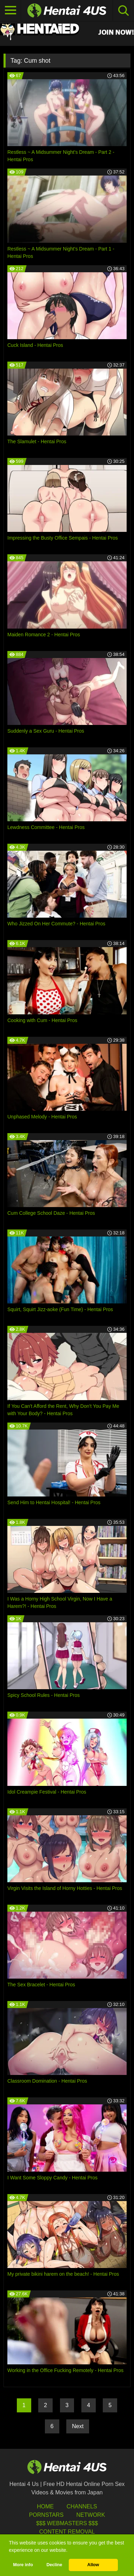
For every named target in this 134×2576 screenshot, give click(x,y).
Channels (82, 2506)
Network (90, 2515)
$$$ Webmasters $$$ (67, 2523)
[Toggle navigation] (10, 10)
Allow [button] (93, 2564)
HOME (45, 2506)
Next (77, 2426)
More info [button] (23, 2564)
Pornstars (46, 2515)
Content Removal (67, 2532)
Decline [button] (54, 2564)
